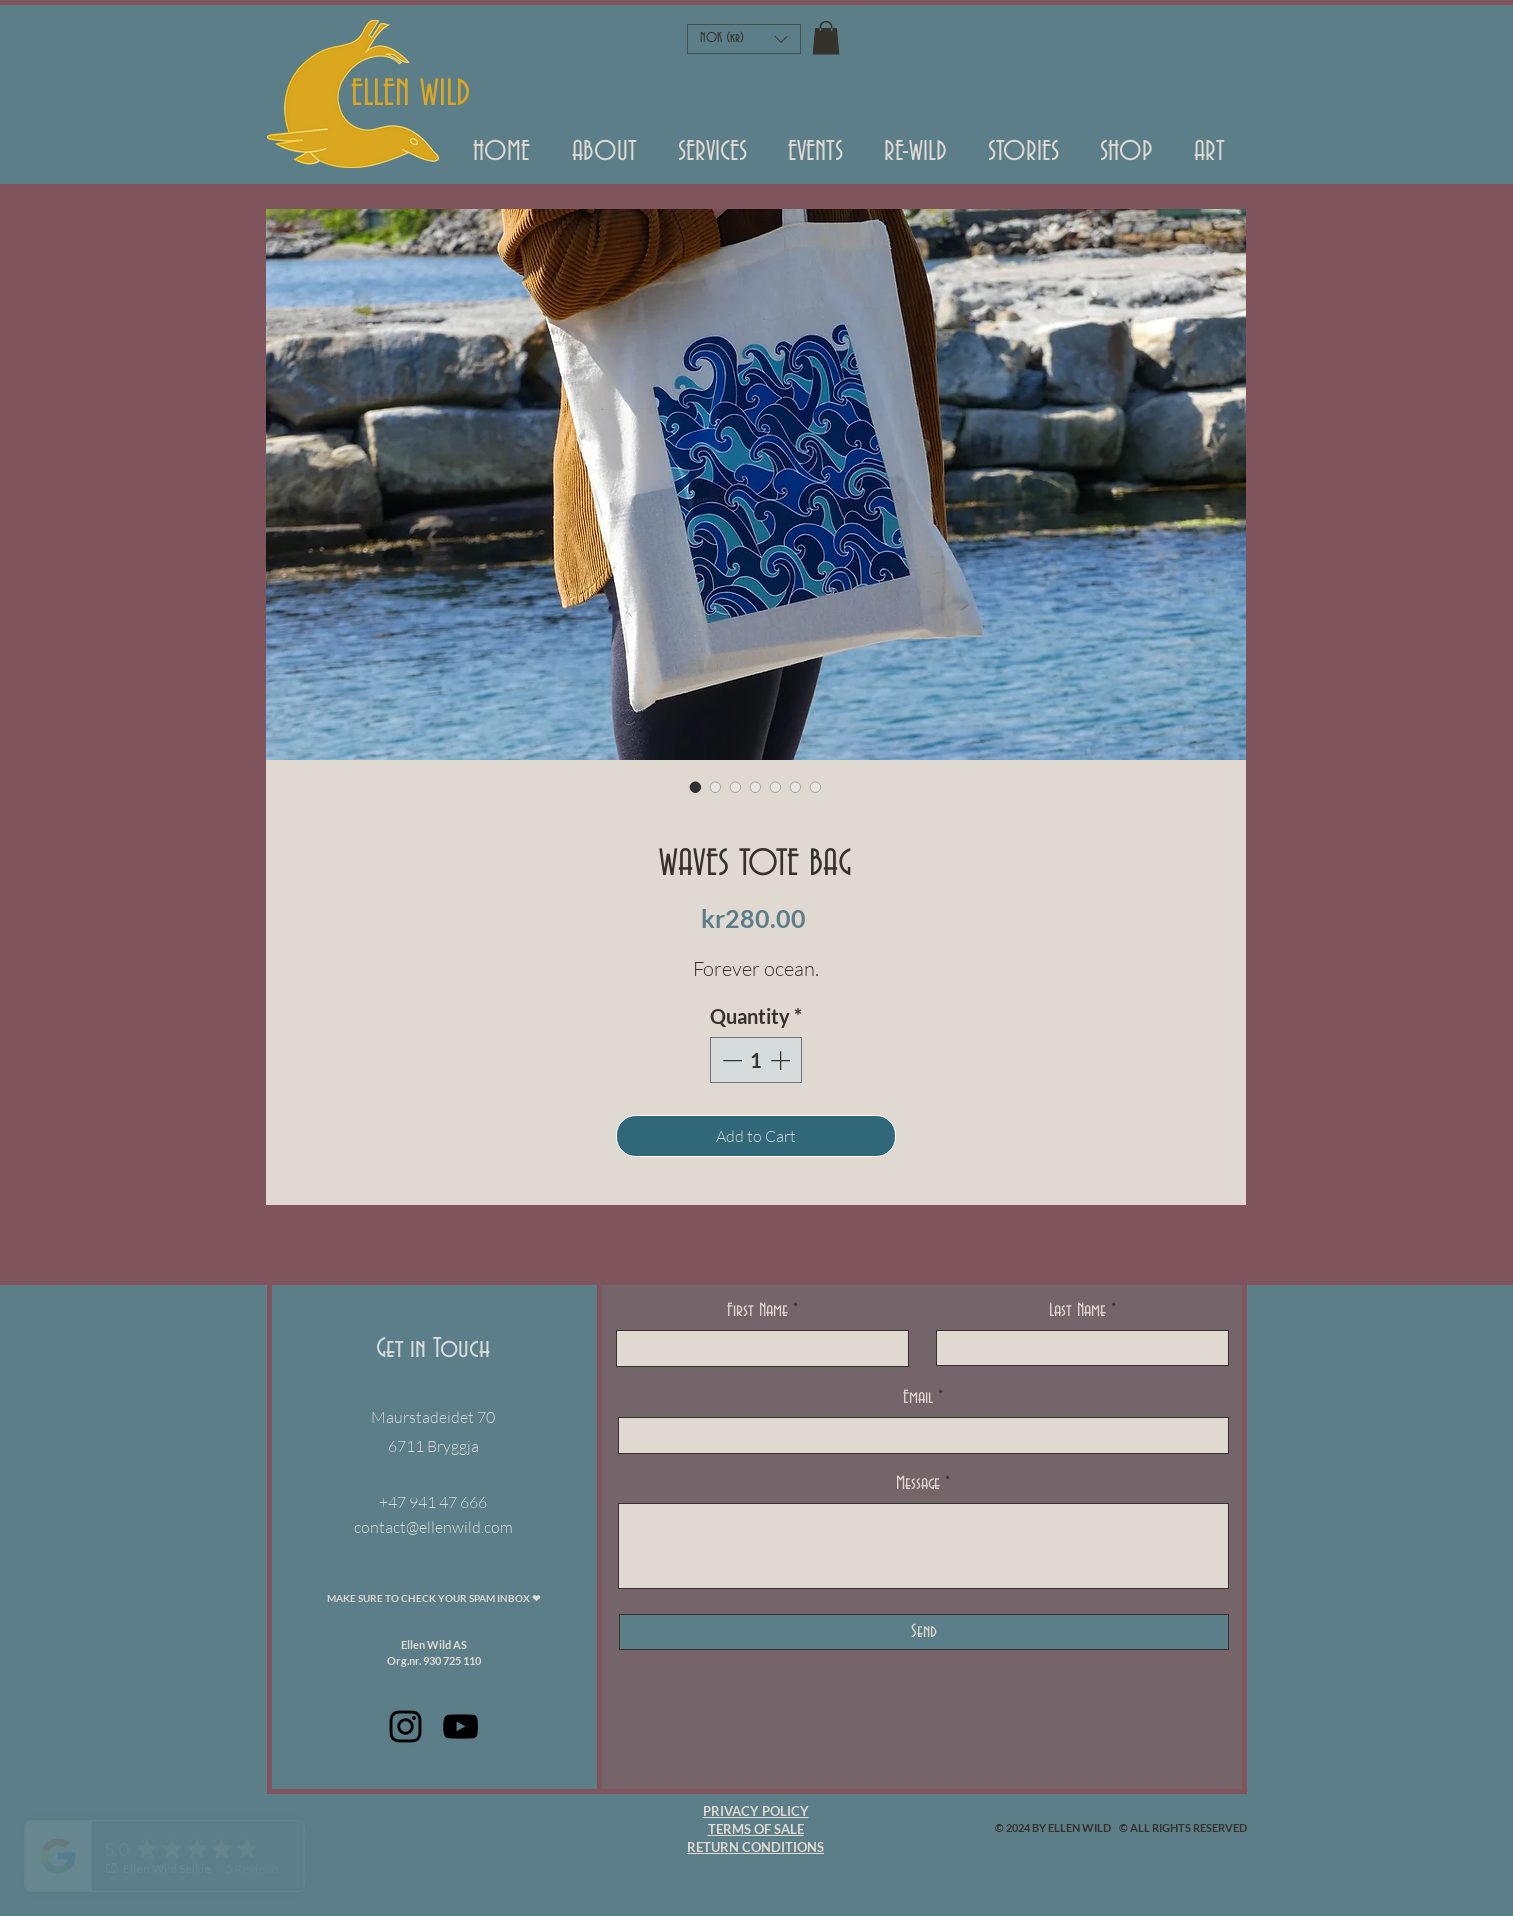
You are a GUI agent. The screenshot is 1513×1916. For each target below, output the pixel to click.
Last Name (1077, 1311)
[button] (816, 159)
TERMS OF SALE (756, 1829)
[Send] (924, 1632)
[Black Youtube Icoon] (460, 1726)
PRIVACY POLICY (756, 1811)
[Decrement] (730, 1060)
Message (918, 1484)
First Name (757, 1311)
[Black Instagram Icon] (405, 1726)
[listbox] (744, 39)
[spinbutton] (756, 1060)
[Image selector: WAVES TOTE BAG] (696, 787)
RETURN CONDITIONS (755, 1847)
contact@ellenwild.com (433, 1527)
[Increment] (782, 1060)
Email (918, 1398)
